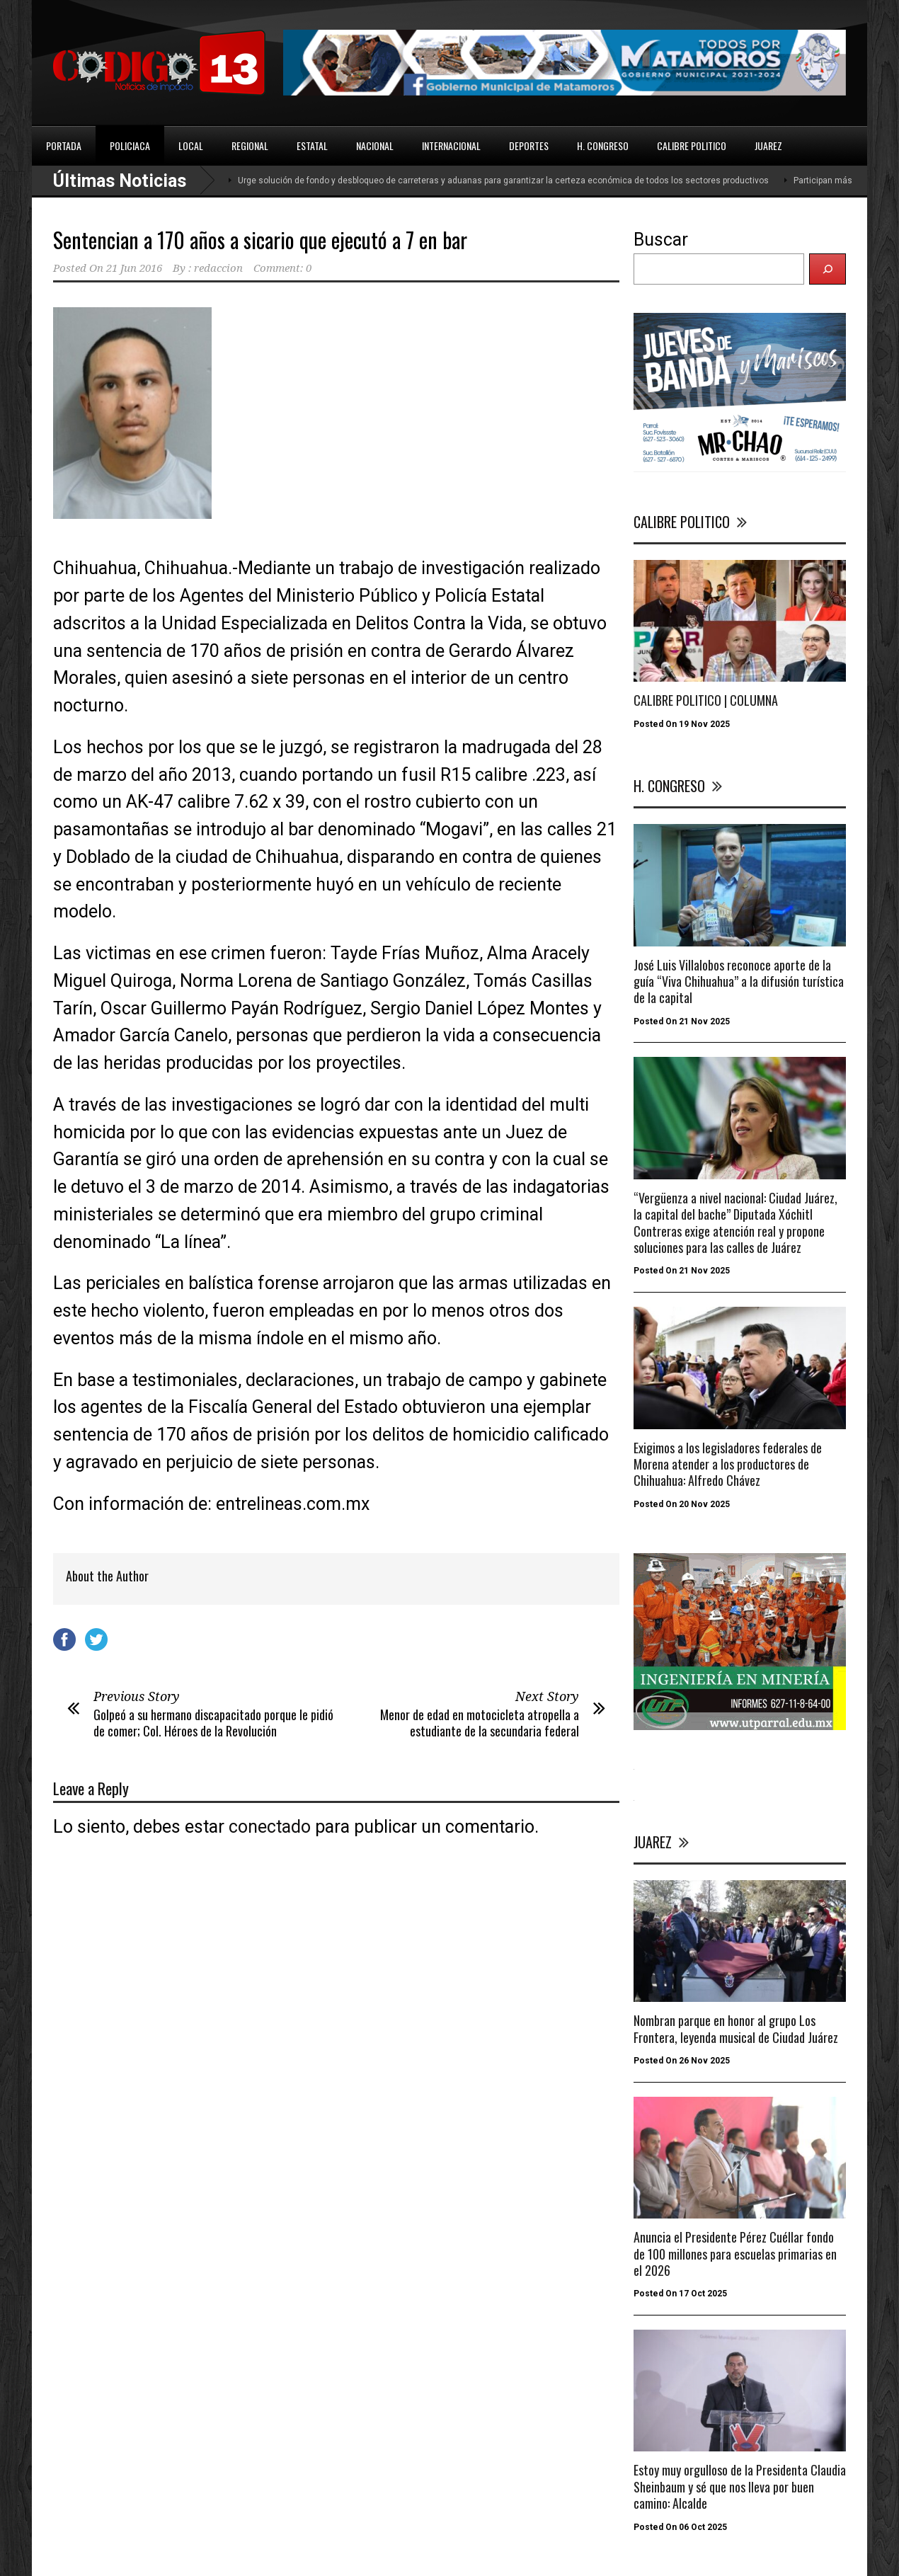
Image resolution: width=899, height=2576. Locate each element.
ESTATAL (312, 145)
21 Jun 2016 (134, 268)
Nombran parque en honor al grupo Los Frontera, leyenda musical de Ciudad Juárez (736, 2028)
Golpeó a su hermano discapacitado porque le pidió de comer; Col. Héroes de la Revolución (213, 1722)
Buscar (661, 239)
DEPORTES (529, 145)
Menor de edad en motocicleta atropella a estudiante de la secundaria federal (479, 1722)
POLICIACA (130, 145)
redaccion (218, 268)
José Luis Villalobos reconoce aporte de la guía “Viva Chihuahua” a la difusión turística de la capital (739, 981)
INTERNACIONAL (451, 145)
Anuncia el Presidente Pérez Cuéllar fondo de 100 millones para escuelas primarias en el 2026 (735, 2253)
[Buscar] (827, 269)
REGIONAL (249, 145)
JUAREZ (768, 145)
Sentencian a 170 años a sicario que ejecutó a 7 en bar (260, 240)
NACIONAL (375, 145)
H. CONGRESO (603, 145)
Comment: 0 (282, 268)
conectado (270, 1826)
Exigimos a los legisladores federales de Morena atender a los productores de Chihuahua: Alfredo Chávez (728, 1464)
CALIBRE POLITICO (691, 145)
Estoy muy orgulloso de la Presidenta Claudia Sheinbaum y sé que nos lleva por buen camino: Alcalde (740, 2486)
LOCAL (190, 145)
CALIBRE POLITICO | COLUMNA (706, 700)
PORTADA (63, 145)
